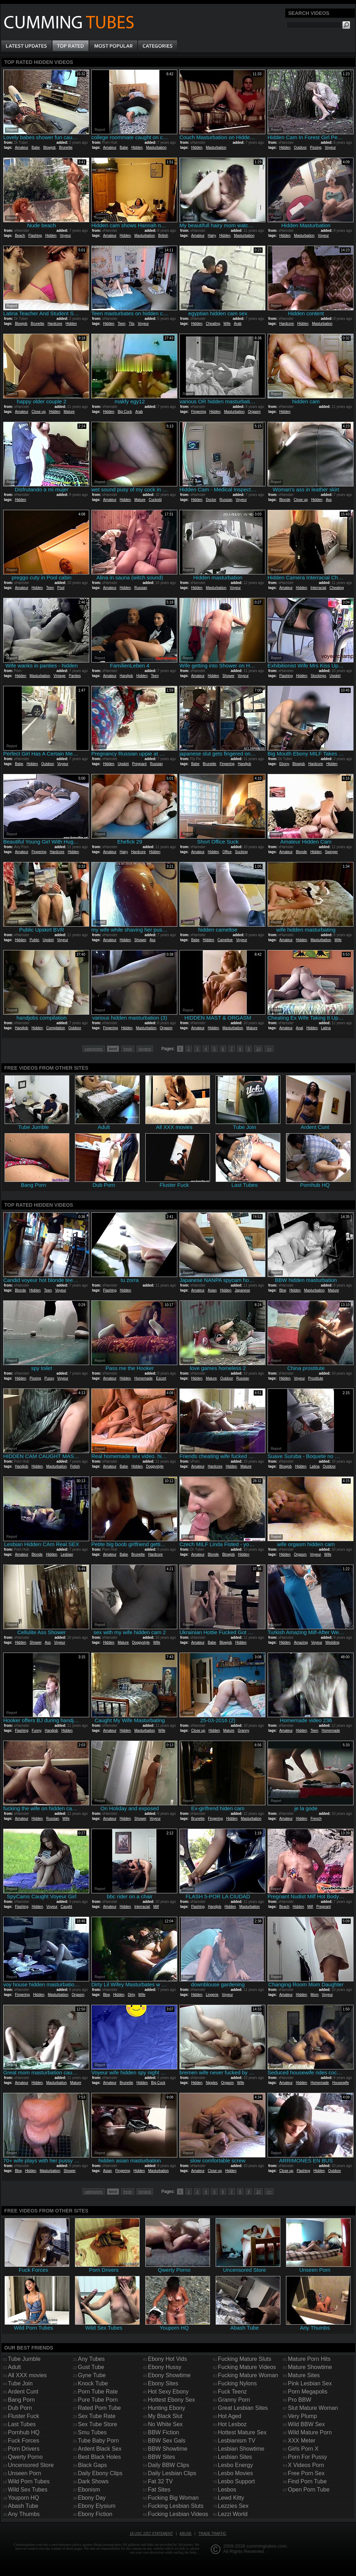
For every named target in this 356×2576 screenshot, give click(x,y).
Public (34, 940)
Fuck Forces (23, 2441)
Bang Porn (21, 2400)
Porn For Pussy (307, 2457)
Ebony (284, 764)
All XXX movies (27, 2375)
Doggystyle (154, 1466)
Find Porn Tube (307, 2481)
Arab (237, 324)
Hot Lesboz (232, 2424)
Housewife (340, 2083)
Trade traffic (212, 2534)
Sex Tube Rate (96, 2416)
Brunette (65, 147)
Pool (60, 588)
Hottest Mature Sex (242, 2432)
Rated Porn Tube (99, 2408)
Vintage (60, 676)
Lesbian (67, 1554)
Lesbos (227, 2490)
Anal (299, 1028)
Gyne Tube (92, 2375)
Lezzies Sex (233, 2506)
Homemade (143, 1378)
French (316, 1819)
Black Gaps (92, 2465)
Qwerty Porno (25, 2457)
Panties (75, 676)
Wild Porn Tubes (28, 2481)
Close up (38, 412)
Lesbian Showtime (241, 2449)
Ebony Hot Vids (167, 2359)
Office (227, 852)
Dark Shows (93, 2481)
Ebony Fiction (95, 2514)
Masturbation (156, 147)
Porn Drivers (23, 2449)
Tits (131, 324)
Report (11, 130)
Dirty (131, 1995)
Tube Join (20, 2383)
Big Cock (125, 412)
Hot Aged (229, 2416)
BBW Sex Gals (166, 2441)
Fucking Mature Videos (247, 2367)
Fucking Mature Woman (248, 2375)
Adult (14, 2367)
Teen (121, 324)
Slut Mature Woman (313, 2408)
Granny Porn (234, 2400)
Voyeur (330, 147)
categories (94, 1049)
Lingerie (212, 1995)
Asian (212, 1290)
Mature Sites (304, 2375)
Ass (329, 500)
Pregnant (139, 764)
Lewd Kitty (231, 2498)
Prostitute (315, 1378)
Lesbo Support (236, 2481)
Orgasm (254, 412)
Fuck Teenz (232, 2392)
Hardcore (55, 324)
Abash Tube (23, 2506)
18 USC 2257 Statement (151, 2534)
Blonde (284, 500)
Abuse (185, 2534)
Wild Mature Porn (310, 2432)
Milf (156, 1907)
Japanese (242, 1290)
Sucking (241, 852)
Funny (36, 1730)
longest (145, 1049)
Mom (314, 1995)
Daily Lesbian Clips (172, 2473)
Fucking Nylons (237, 2383)
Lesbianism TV (236, 2441)
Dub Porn (20, 2408)
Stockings (318, 676)
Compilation (55, 1028)
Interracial (318, 588)
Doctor (211, 500)
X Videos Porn (306, 2465)
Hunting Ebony (166, 2408)
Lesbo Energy (235, 2465)
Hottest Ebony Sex (171, 2400)
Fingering (198, 412)
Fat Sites (159, 2490)
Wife (227, 324)
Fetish (75, 1466)
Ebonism (89, 2490)
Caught (66, 1907)
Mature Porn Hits (309, 2359)
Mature (69, 412)
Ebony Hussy (164, 2367)
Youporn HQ (23, 2498)
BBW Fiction (163, 2432)
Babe (36, 147)
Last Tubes (22, 2424)
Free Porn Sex (306, 2473)
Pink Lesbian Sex (310, 2383)
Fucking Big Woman (173, 2498)
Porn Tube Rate (98, 2392)
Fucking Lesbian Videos (178, 2514)
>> (269, 1049)
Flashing (35, 236)
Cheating (213, 324)
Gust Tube (91, 2367)
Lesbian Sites (235, 2457)
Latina (326, 1028)
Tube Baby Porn (98, 2441)
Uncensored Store (31, 2465)
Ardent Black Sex (100, 2449)
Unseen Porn (24, 2473)
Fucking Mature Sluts (244, 2359)
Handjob (126, 676)
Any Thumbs (24, 2514)
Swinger (331, 852)
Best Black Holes (99, 2457)
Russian (226, 500)
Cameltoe (225, 940)
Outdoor (300, 147)
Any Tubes (91, 2359)
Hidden (137, 147)
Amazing (301, 1642)
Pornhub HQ (23, 2432)
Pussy (49, 1378)
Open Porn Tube (308, 2490)
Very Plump (302, 2416)
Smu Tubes (92, 2432)
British (163, 236)
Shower (228, 676)
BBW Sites (161, 2457)
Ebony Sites (163, 2383)
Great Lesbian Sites (243, 2408)
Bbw (282, 1290)
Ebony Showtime (169, 2375)
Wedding (332, 1642)
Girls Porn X (303, 2449)
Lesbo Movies (235, 2473)
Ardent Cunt (23, 2392)
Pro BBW (299, 2400)
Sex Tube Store (97, 2424)
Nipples (211, 2083)
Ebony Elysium (96, 2506)
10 (258, 1049)
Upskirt (334, 676)
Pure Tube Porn (98, 2400)
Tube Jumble (24, 2359)
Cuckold (155, 500)
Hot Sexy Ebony (168, 2392)
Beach (20, 236)
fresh (127, 1049)
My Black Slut (165, 2416)
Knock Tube (93, 2383)
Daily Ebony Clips (100, 2473)
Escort (161, 1378)
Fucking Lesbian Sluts (176, 2506)
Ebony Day (92, 2498)
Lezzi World (232, 2514)
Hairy (212, 236)
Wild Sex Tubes (27, 2490)
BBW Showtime (167, 2449)
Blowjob (49, 147)
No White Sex (165, 2424)
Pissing (315, 147)
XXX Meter (301, 2441)
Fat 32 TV (160, 2481)
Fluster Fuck (23, 2416)
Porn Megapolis (307, 2392)
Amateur (21, 147)
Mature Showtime (310, 2367)
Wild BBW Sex (306, 2424)
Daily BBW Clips (168, 2465)
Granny (243, 1730)
